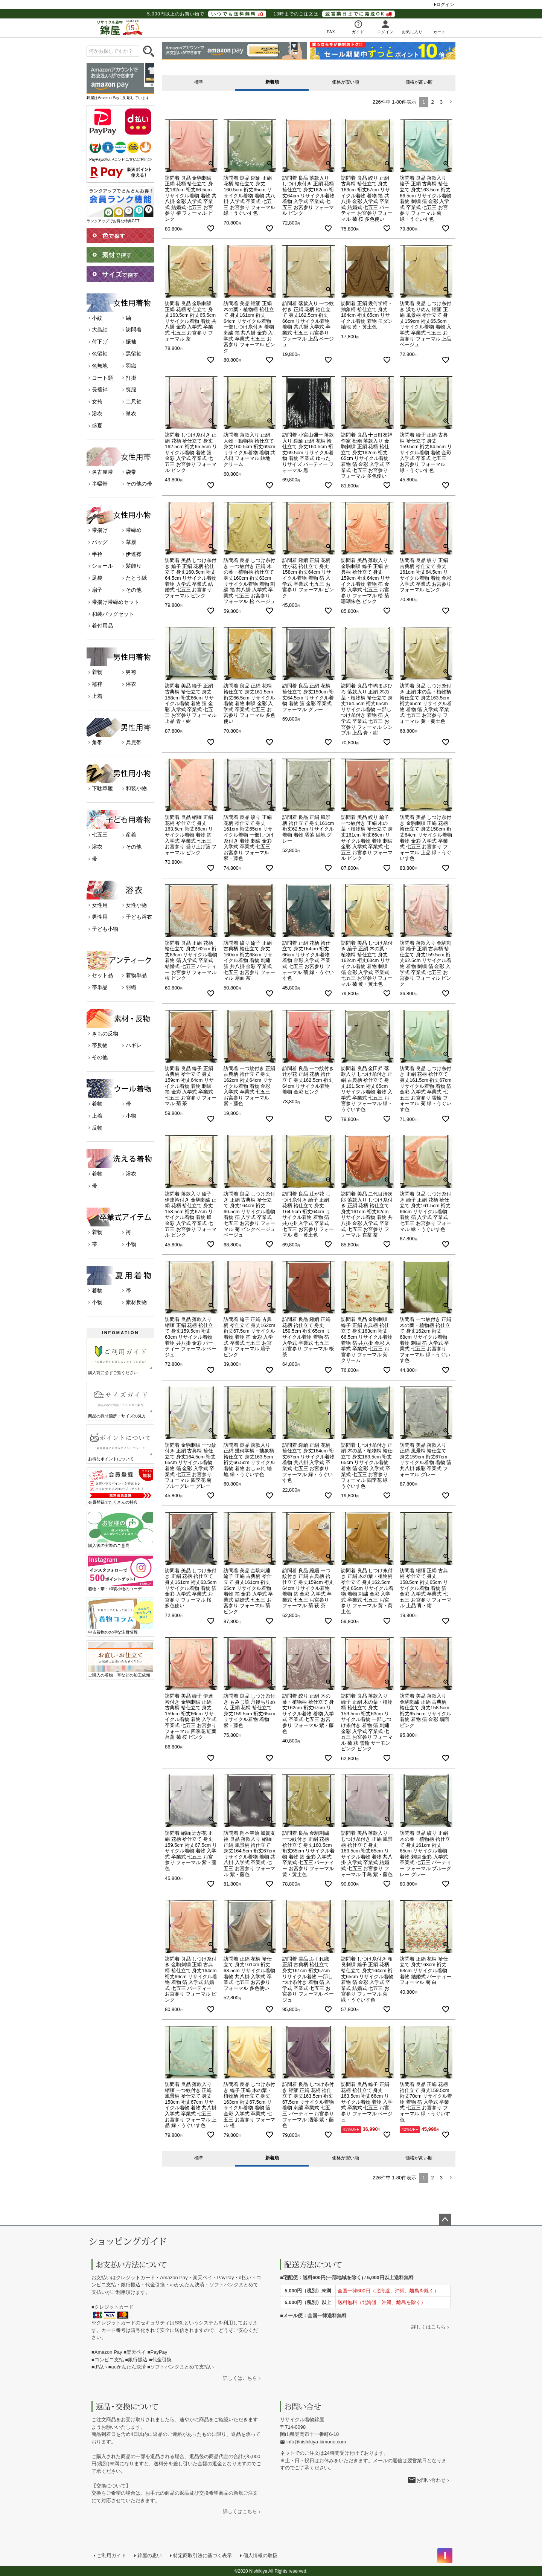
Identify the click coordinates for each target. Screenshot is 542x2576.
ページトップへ (445, 2220)
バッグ (100, 542)
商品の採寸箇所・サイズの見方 (120, 1400)
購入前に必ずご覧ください (120, 1357)
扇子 (97, 590)
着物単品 (136, 975)
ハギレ (134, 1045)
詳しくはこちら (240, 2378)
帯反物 (100, 1045)
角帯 (97, 742)
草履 (131, 542)
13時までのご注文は (334, 14)
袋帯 (131, 472)
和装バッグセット (113, 614)
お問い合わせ (431, 2480)
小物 (131, 1116)
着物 (97, 672)
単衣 (131, 414)
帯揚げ (100, 530)
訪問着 (134, 330)
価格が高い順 (418, 82)
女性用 (100, 905)
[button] (450, 102)
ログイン (445, 4)
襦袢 (97, 684)
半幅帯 (100, 484)
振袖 (131, 342)
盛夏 (97, 426)
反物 (97, 1128)
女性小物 (136, 905)
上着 (97, 696)
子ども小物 (105, 929)
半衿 (97, 554)
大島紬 (100, 330)
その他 (134, 590)
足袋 (97, 578)
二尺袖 (134, 402)
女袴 (97, 402)
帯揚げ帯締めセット (115, 602)
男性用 (100, 917)
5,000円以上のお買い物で (206, 14)
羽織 (131, 366)
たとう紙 (136, 578)
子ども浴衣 (139, 917)
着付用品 (102, 626)
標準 (198, 82)
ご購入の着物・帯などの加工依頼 (120, 1659)
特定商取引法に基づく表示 (202, 2555)
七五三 (100, 835)
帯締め (134, 530)
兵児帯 (134, 742)
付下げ (100, 342)
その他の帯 (139, 484)
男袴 (131, 672)
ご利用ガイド (111, 2555)
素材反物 (136, 1302)
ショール (102, 566)
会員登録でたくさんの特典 (120, 1486)
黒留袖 (134, 354)
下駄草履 (102, 788)
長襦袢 (100, 389)
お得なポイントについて (120, 1443)
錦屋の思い (149, 2555)
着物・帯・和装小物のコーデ (120, 1573)
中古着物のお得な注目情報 (120, 1616)
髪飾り (134, 566)
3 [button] (441, 102)
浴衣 (97, 414)
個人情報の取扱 (260, 2555)
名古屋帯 (102, 472)
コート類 (102, 378)
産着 (131, 835)
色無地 (100, 366)
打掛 (131, 378)
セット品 (102, 975)
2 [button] (432, 102)
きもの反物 (105, 1034)
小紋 (97, 318)
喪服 (131, 389)
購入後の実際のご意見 (120, 1530)
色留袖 (100, 354)
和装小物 (136, 788)
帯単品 (100, 987)
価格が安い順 (345, 82)
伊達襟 (134, 554)
